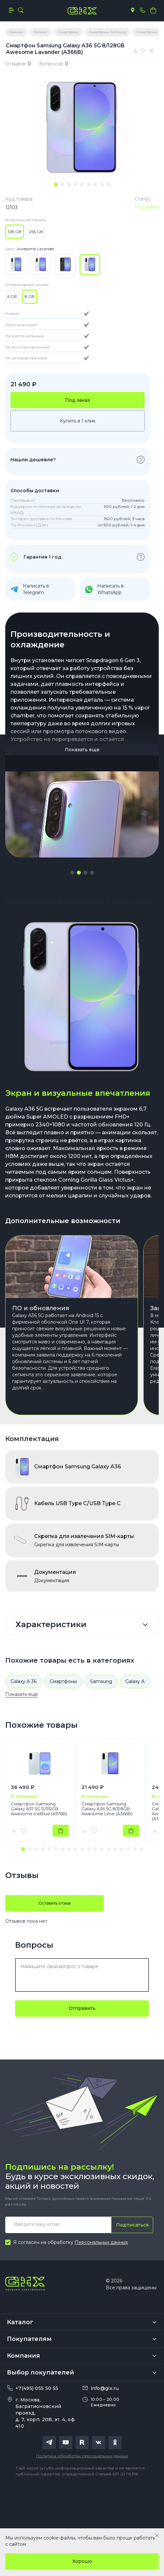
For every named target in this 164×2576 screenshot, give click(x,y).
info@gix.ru (105, 2388)
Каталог (20, 2322)
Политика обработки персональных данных (82, 2455)
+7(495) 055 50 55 (36, 2388)
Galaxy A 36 (23, 1681)
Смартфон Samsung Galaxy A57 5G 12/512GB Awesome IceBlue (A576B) (39, 1808)
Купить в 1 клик (78, 421)
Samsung (101, 1681)
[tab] (56, 184)
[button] (72, 873)
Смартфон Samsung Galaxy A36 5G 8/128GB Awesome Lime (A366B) (107, 1808)
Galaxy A (135, 1681)
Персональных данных (101, 2242)
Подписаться (132, 2225)
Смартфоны (63, 1681)
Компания (23, 2355)
